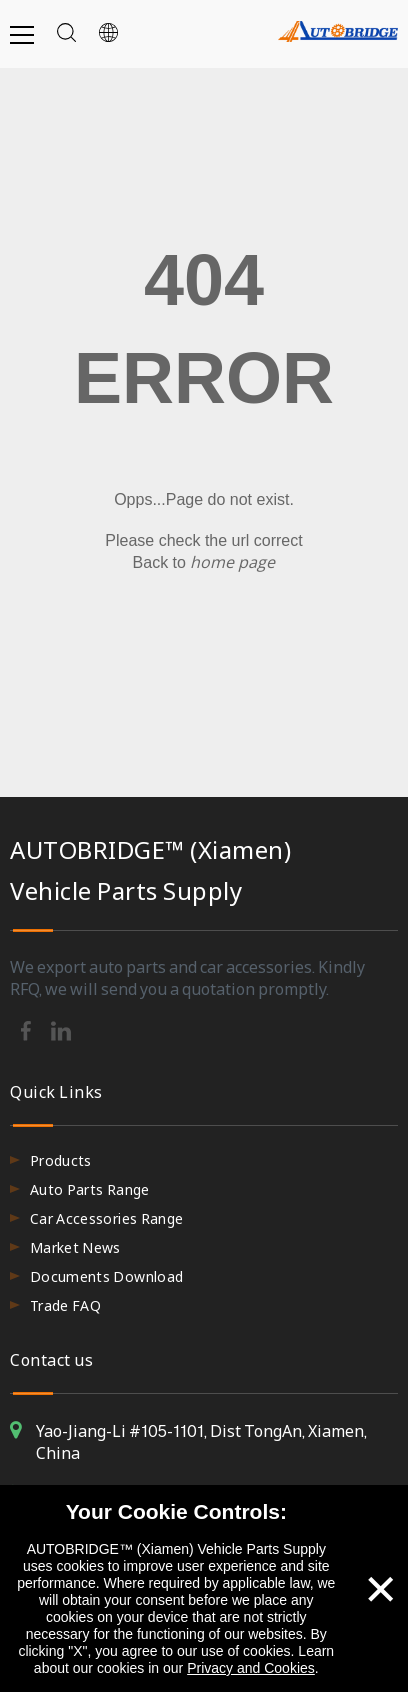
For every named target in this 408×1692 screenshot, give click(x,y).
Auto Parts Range (90, 1189)
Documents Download (106, 1276)
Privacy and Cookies (251, 1668)
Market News (75, 1247)
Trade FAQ (65, 1305)
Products (61, 1160)
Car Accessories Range (106, 1218)
